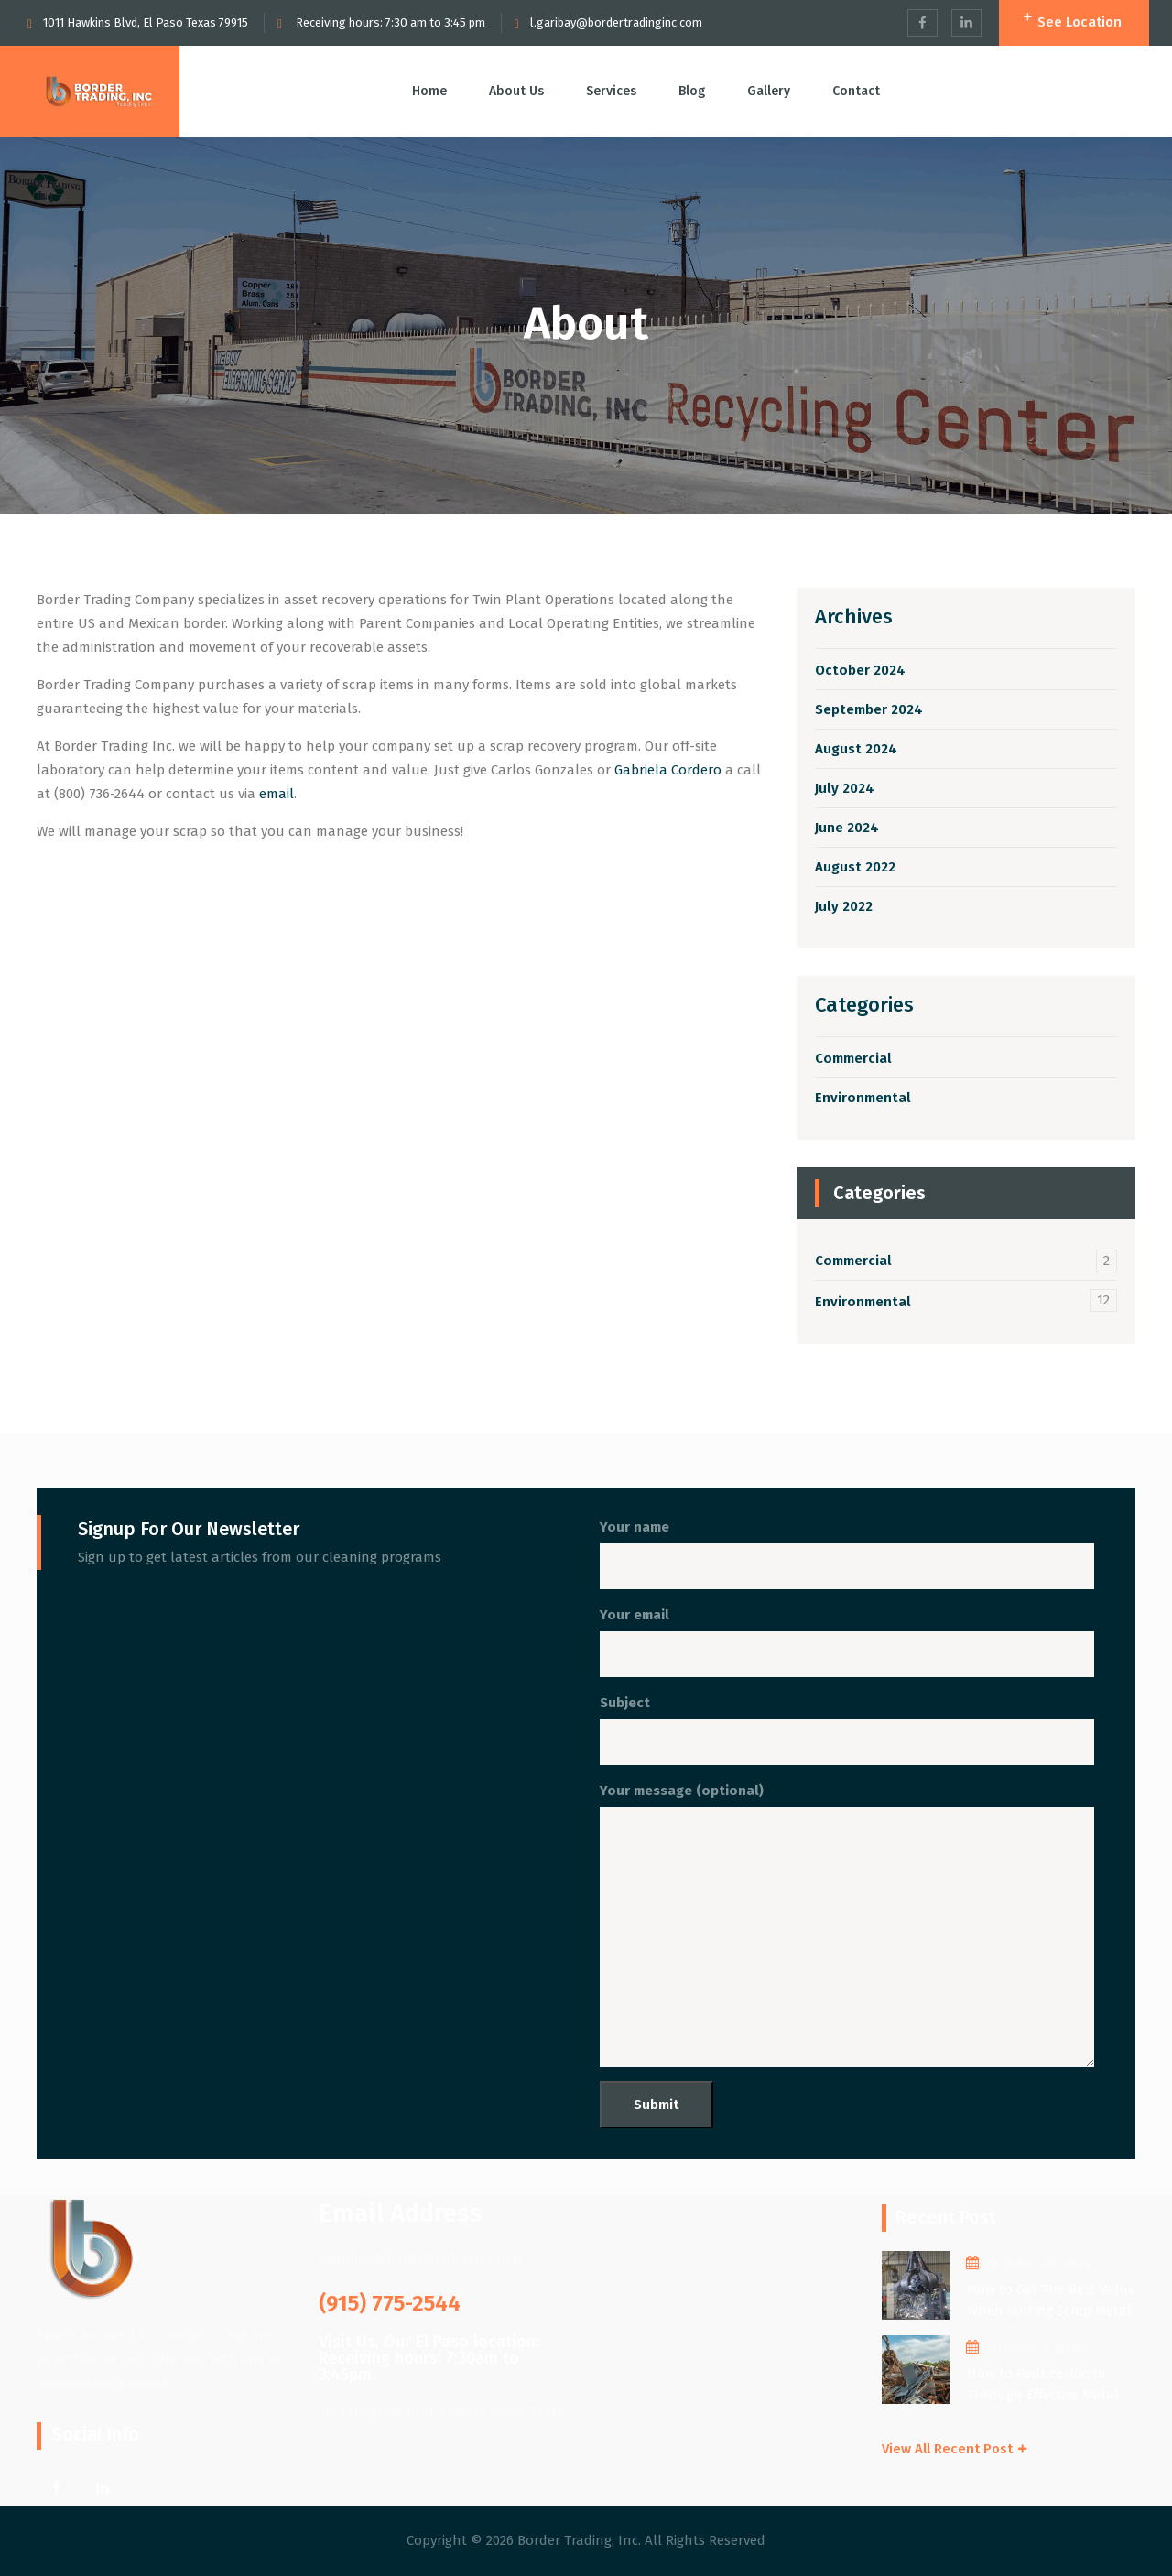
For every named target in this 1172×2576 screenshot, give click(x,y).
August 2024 (856, 749)
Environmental (863, 1097)
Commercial (853, 1058)
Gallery (768, 91)
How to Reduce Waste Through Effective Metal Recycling (1043, 2385)
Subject (847, 1729)
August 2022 (855, 867)
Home (429, 91)
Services (611, 91)
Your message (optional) (847, 1924)
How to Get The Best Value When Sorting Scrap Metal (1051, 2300)
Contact (856, 91)
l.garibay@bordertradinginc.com (616, 22)
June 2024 (847, 827)
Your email (847, 1642)
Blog (691, 91)
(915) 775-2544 (390, 2303)
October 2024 (860, 670)
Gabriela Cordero (668, 770)
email (276, 793)
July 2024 (844, 788)
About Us (516, 91)
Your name (847, 1554)
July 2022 (844, 906)
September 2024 (869, 709)
